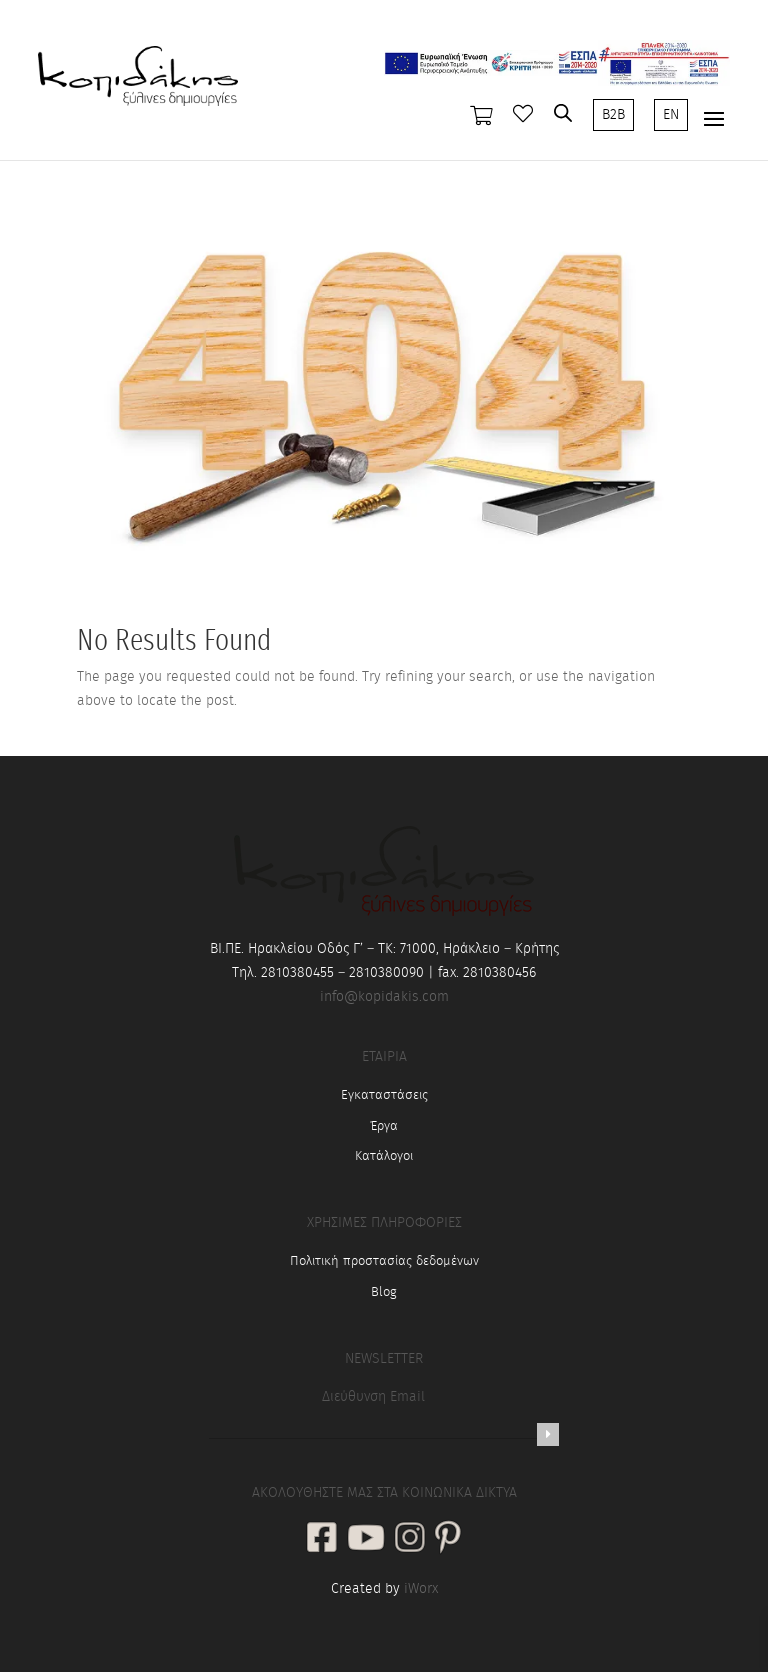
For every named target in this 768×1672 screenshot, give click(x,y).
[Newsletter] (548, 1434)
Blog (384, 1292)
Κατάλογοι (384, 1156)
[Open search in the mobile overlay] (563, 113)
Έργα (384, 1126)
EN (671, 115)
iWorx (421, 1589)
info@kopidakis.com (384, 997)
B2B (613, 115)
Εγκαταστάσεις (384, 1095)
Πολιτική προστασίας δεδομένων (384, 1261)
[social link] (322, 1539)
